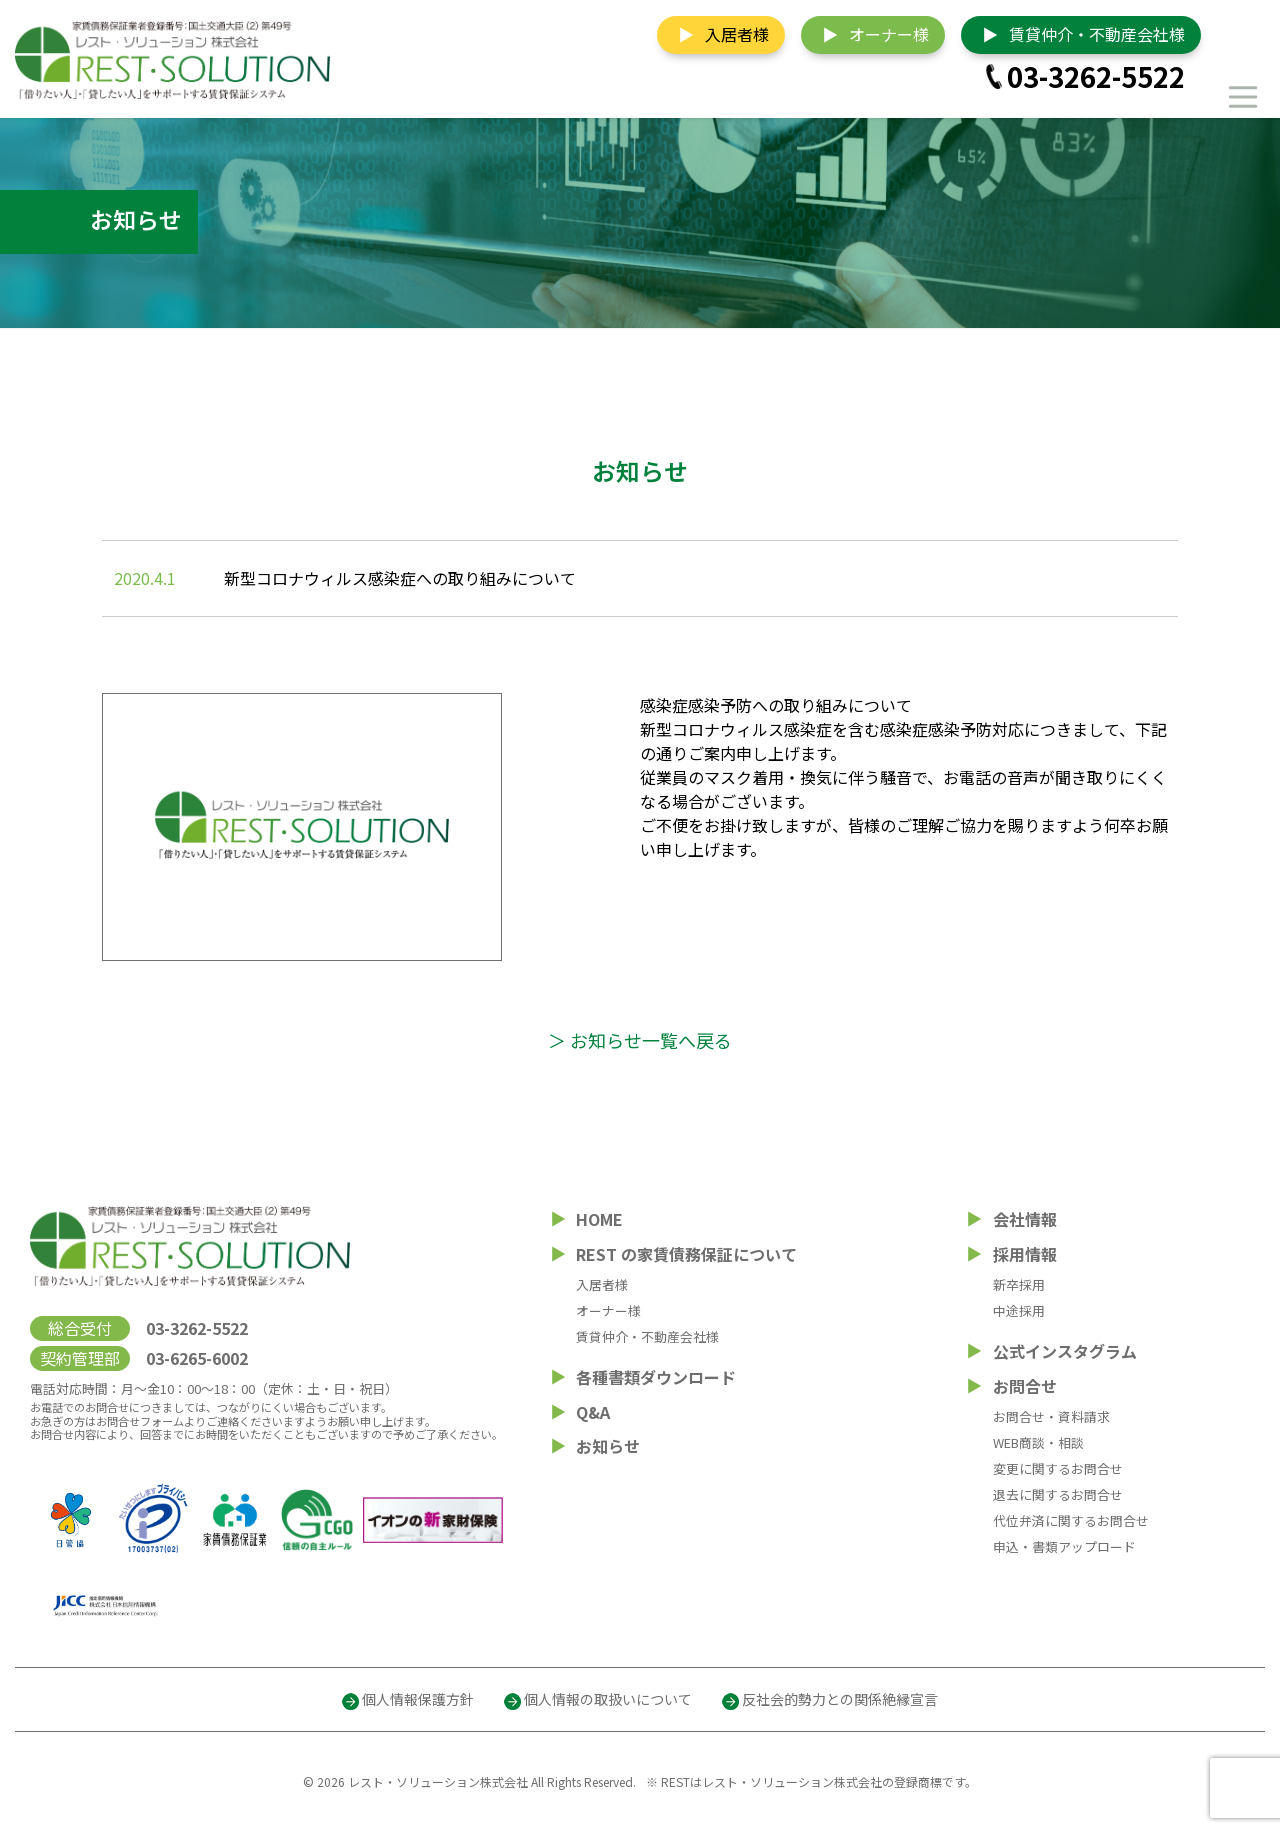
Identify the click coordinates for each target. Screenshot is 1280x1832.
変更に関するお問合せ (1058, 1468)
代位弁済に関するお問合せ (1071, 1520)
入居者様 (737, 34)
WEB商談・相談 (1038, 1442)
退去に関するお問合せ (1058, 1494)
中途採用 (1019, 1310)
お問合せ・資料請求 (1051, 1416)
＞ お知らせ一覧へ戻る (640, 1040)
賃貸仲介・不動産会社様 (1097, 34)
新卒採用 (1019, 1284)
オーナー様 (889, 34)
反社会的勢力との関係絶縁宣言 (840, 1699)
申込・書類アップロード (1064, 1546)
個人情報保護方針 (418, 1699)
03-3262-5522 (1096, 76)
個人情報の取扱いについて (608, 1699)
